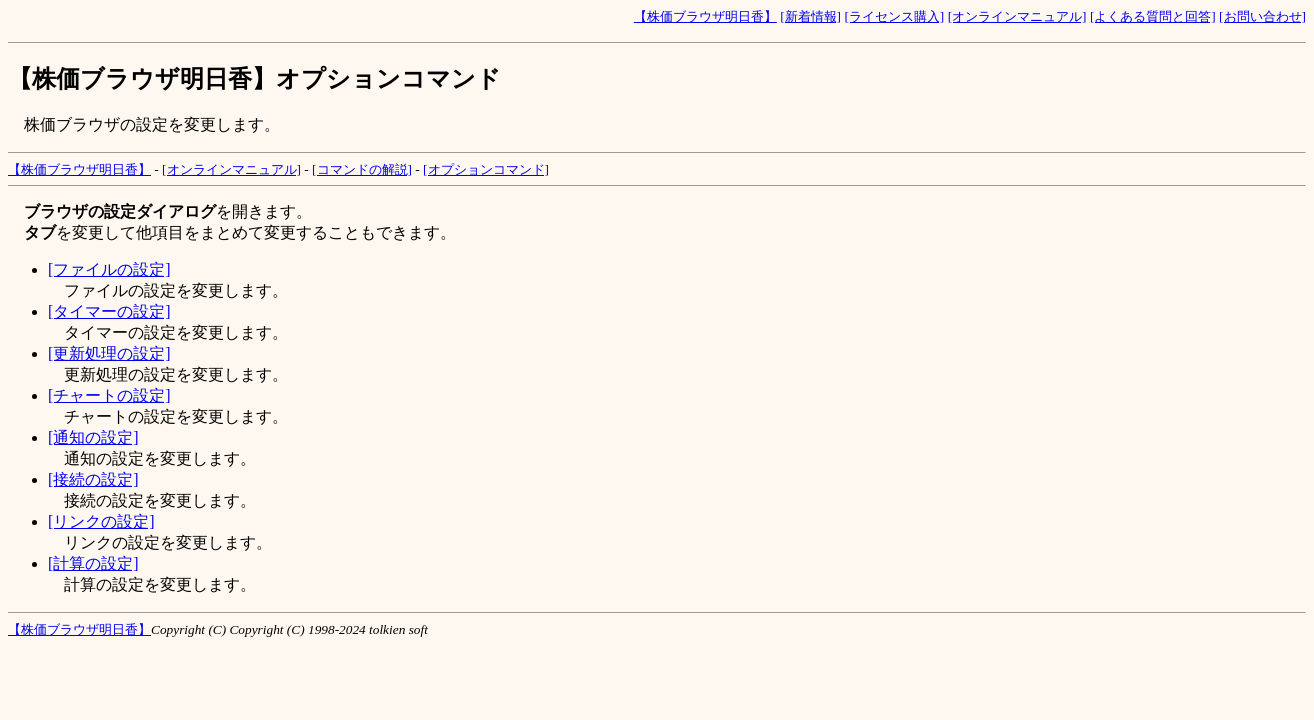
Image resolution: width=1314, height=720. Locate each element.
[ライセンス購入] (894, 16)
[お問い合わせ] (1262, 16)
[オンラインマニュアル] (1017, 16)
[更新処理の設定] (109, 353)
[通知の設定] (93, 437)
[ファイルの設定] (109, 269)
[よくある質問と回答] (1153, 16)
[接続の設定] (93, 479)
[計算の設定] (93, 563)
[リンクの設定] (101, 521)
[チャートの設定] (109, 395)
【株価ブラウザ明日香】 (705, 16)
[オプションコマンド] (486, 169)
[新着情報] (810, 16)
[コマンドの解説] (362, 169)
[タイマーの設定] (109, 311)
